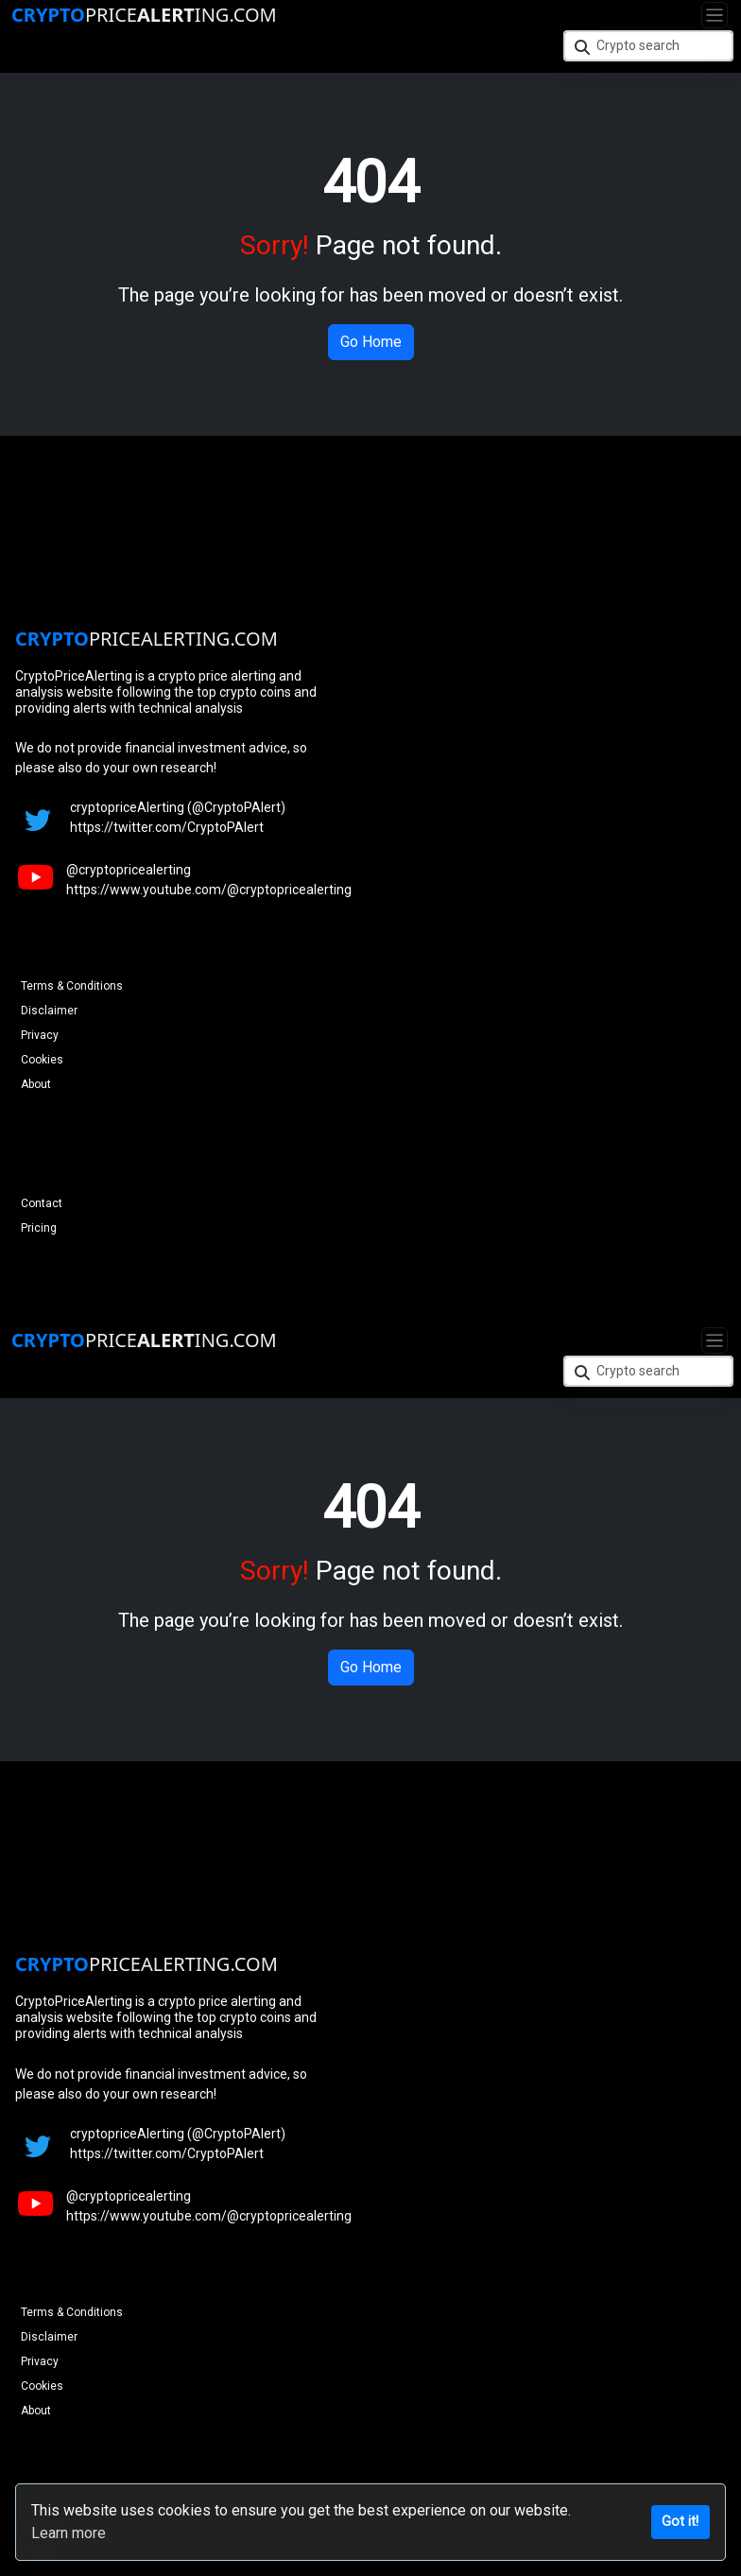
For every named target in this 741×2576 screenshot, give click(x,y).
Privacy (40, 1035)
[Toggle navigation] (714, 15)
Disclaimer (49, 1010)
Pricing (39, 1228)
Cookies (42, 1059)
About (36, 1084)
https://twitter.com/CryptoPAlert (167, 827)
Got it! (680, 2522)
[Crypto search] (648, 45)
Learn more (68, 2533)
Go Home (371, 342)
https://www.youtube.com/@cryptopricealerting (209, 889)
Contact (41, 1203)
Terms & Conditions (72, 986)
